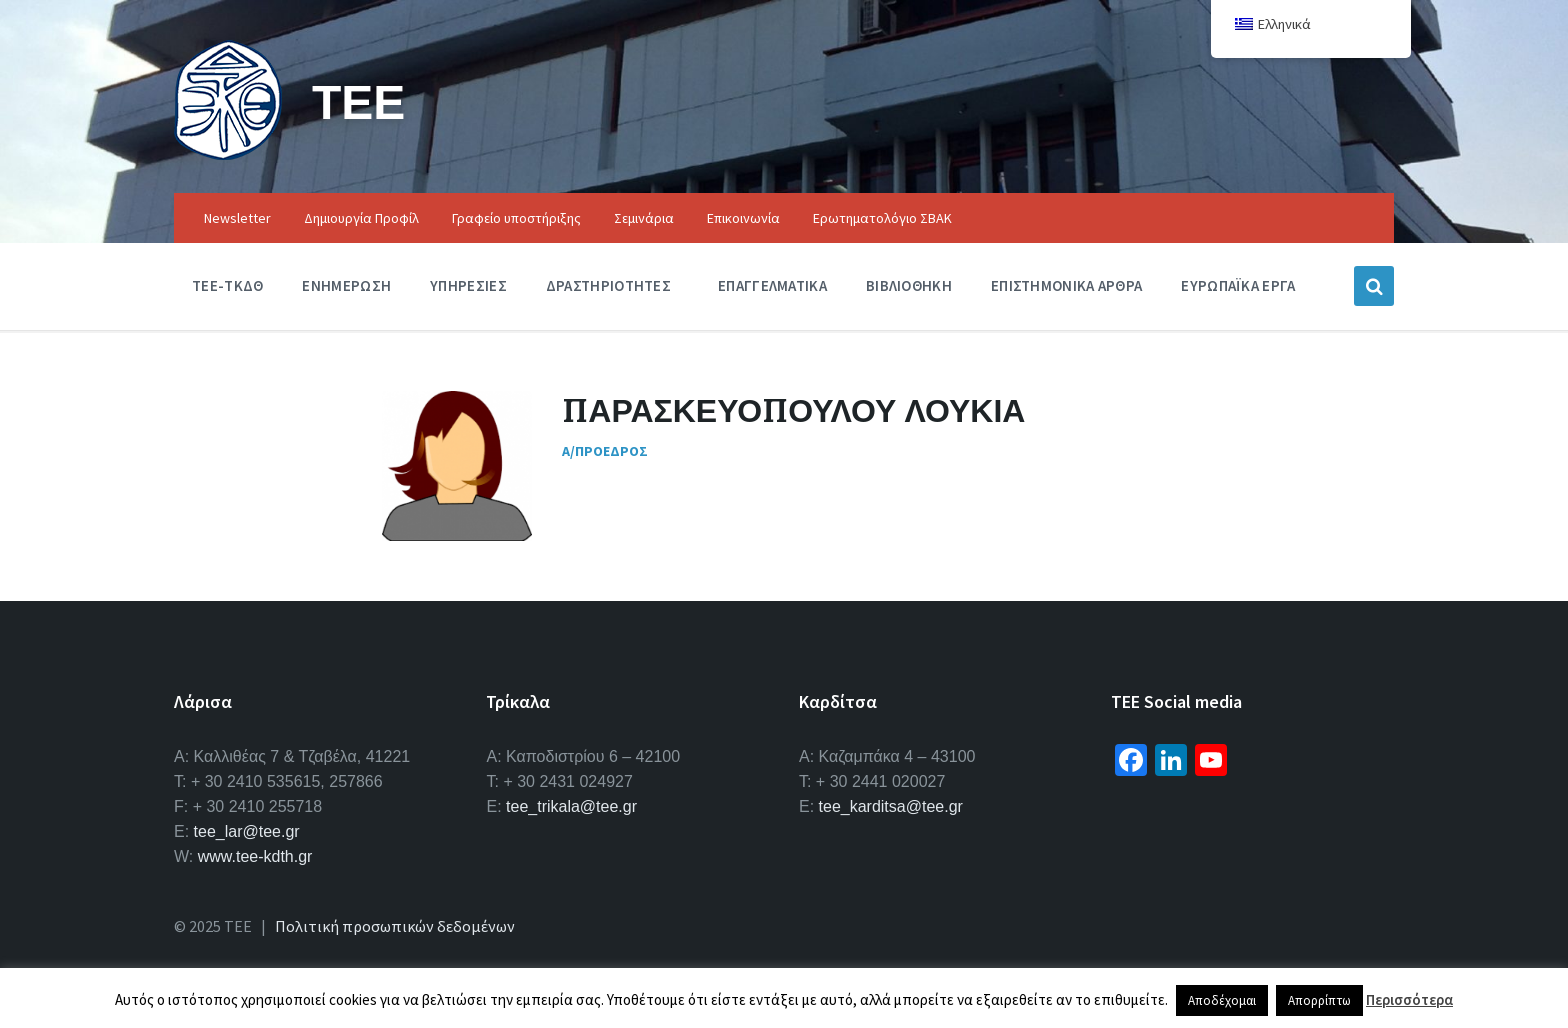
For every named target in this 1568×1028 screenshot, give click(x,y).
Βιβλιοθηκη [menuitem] (909, 285)
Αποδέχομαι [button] (1222, 1000)
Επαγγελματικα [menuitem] (772, 285)
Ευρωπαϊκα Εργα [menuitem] (1238, 285)
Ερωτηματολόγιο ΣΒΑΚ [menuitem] (882, 218)
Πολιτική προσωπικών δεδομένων (395, 926)
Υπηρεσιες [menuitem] (468, 285)
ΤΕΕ (358, 101)
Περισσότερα (1409, 999)
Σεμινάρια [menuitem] (644, 218)
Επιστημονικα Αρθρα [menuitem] (1066, 285)
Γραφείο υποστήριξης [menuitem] (516, 218)
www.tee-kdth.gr (255, 856)
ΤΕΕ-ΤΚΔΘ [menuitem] (227, 285)
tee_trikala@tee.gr (571, 806)
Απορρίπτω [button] (1319, 1000)
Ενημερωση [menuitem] (346, 285)
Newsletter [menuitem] (237, 218)
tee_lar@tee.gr (247, 831)
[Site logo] (228, 154)
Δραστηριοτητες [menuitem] (608, 285)
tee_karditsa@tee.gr (891, 806)
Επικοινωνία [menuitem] (743, 218)
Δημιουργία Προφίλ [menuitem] (361, 218)
